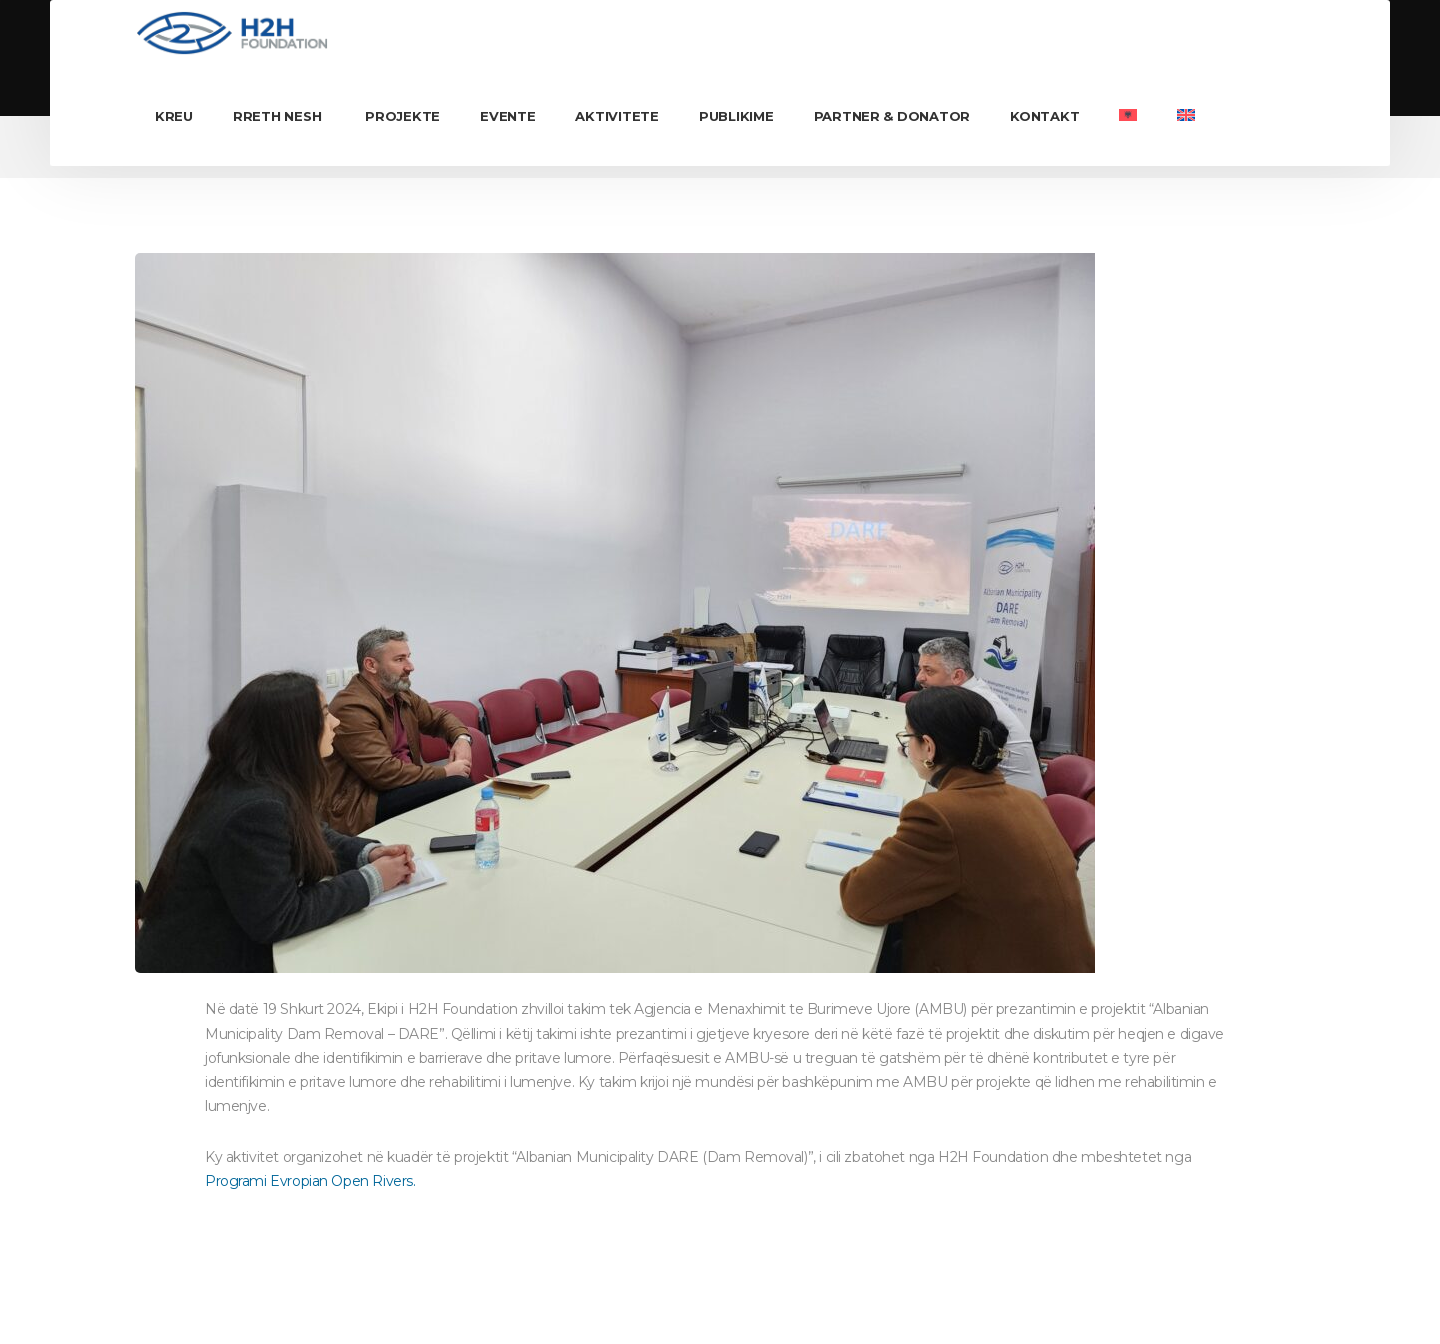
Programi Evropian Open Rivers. (310, 1181)
